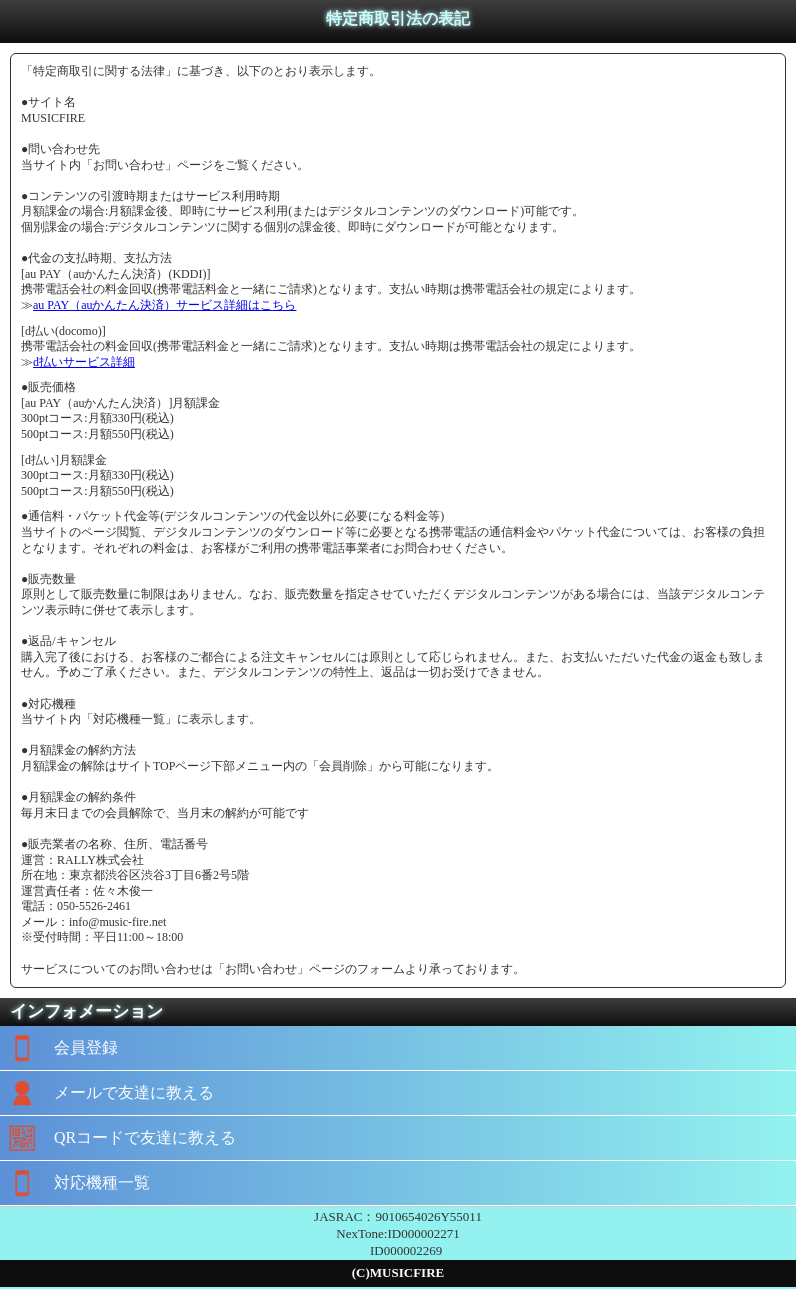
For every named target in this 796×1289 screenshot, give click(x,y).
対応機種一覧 (75, 1183)
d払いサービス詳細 (84, 362)
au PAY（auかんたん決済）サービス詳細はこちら (164, 305)
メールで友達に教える (107, 1093)
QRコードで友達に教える (118, 1138)
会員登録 (59, 1048)
